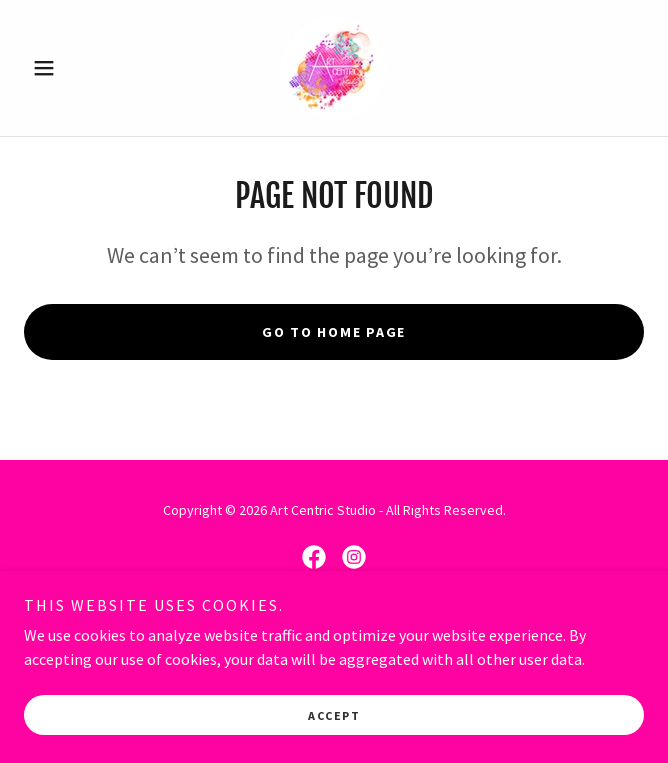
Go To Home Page (334, 332)
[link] (334, 68)
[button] (70, 68)
